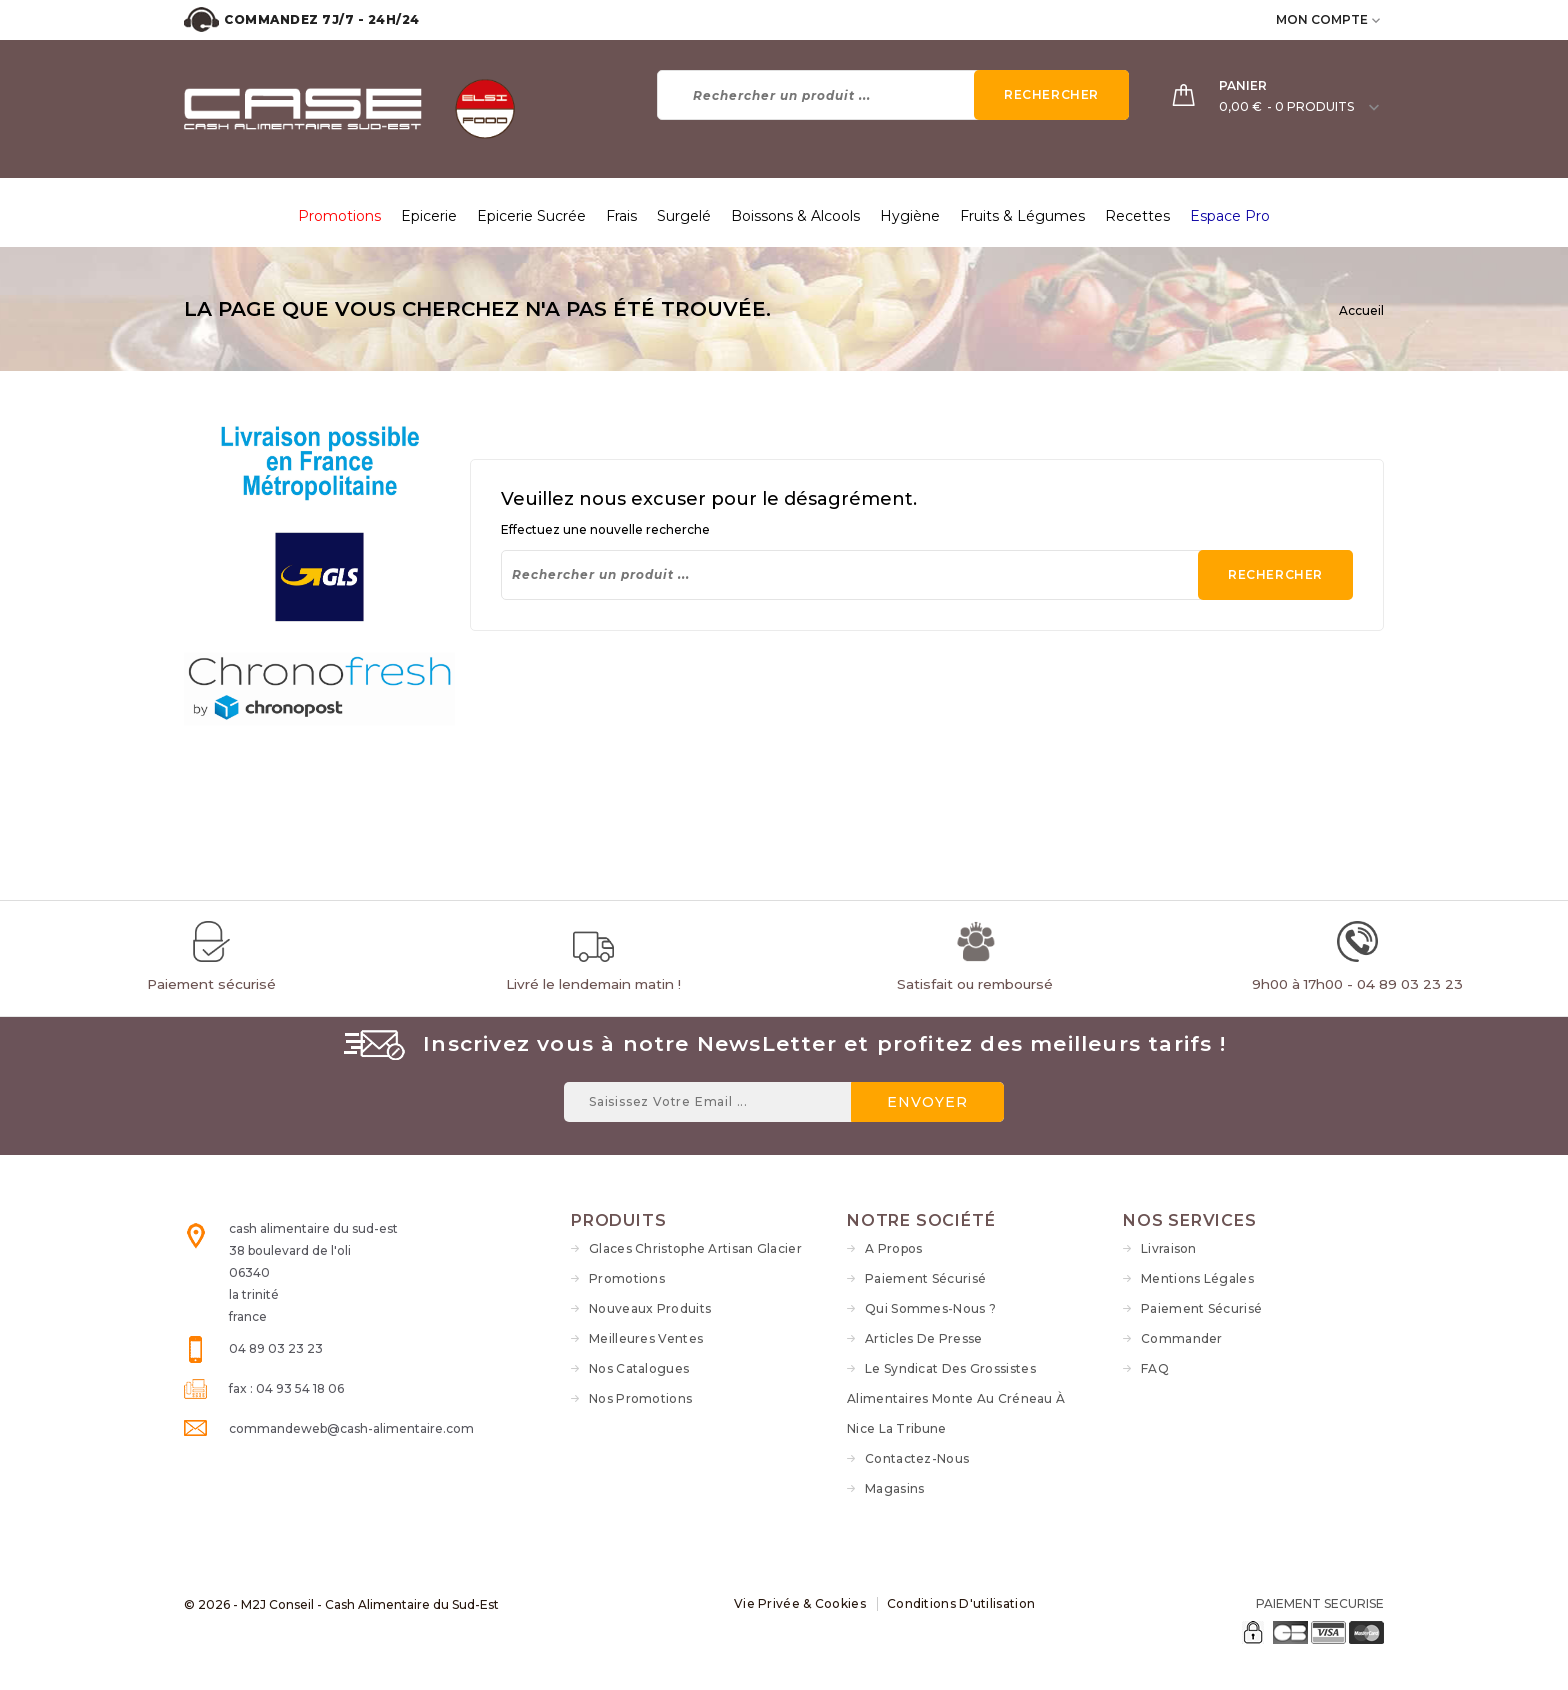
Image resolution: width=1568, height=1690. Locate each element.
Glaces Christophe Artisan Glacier (695, 1248)
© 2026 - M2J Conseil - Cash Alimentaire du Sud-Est (341, 1604)
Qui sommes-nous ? (930, 1308)
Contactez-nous (917, 1458)
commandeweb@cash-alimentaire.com (351, 1428)
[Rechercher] (893, 95)
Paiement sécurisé (925, 1278)
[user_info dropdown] (1377, 19)
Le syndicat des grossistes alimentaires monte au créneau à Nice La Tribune (956, 1398)
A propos (893, 1248)
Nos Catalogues (639, 1368)
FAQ (1155, 1368)
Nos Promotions (640, 1398)
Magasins (894, 1488)
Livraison (1169, 1248)
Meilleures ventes (646, 1338)
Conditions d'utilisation (961, 1603)
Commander (1182, 1338)
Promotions (627, 1278)
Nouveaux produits (650, 1308)
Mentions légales (1197, 1278)
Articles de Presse (923, 1338)
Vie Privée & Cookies (800, 1603)
